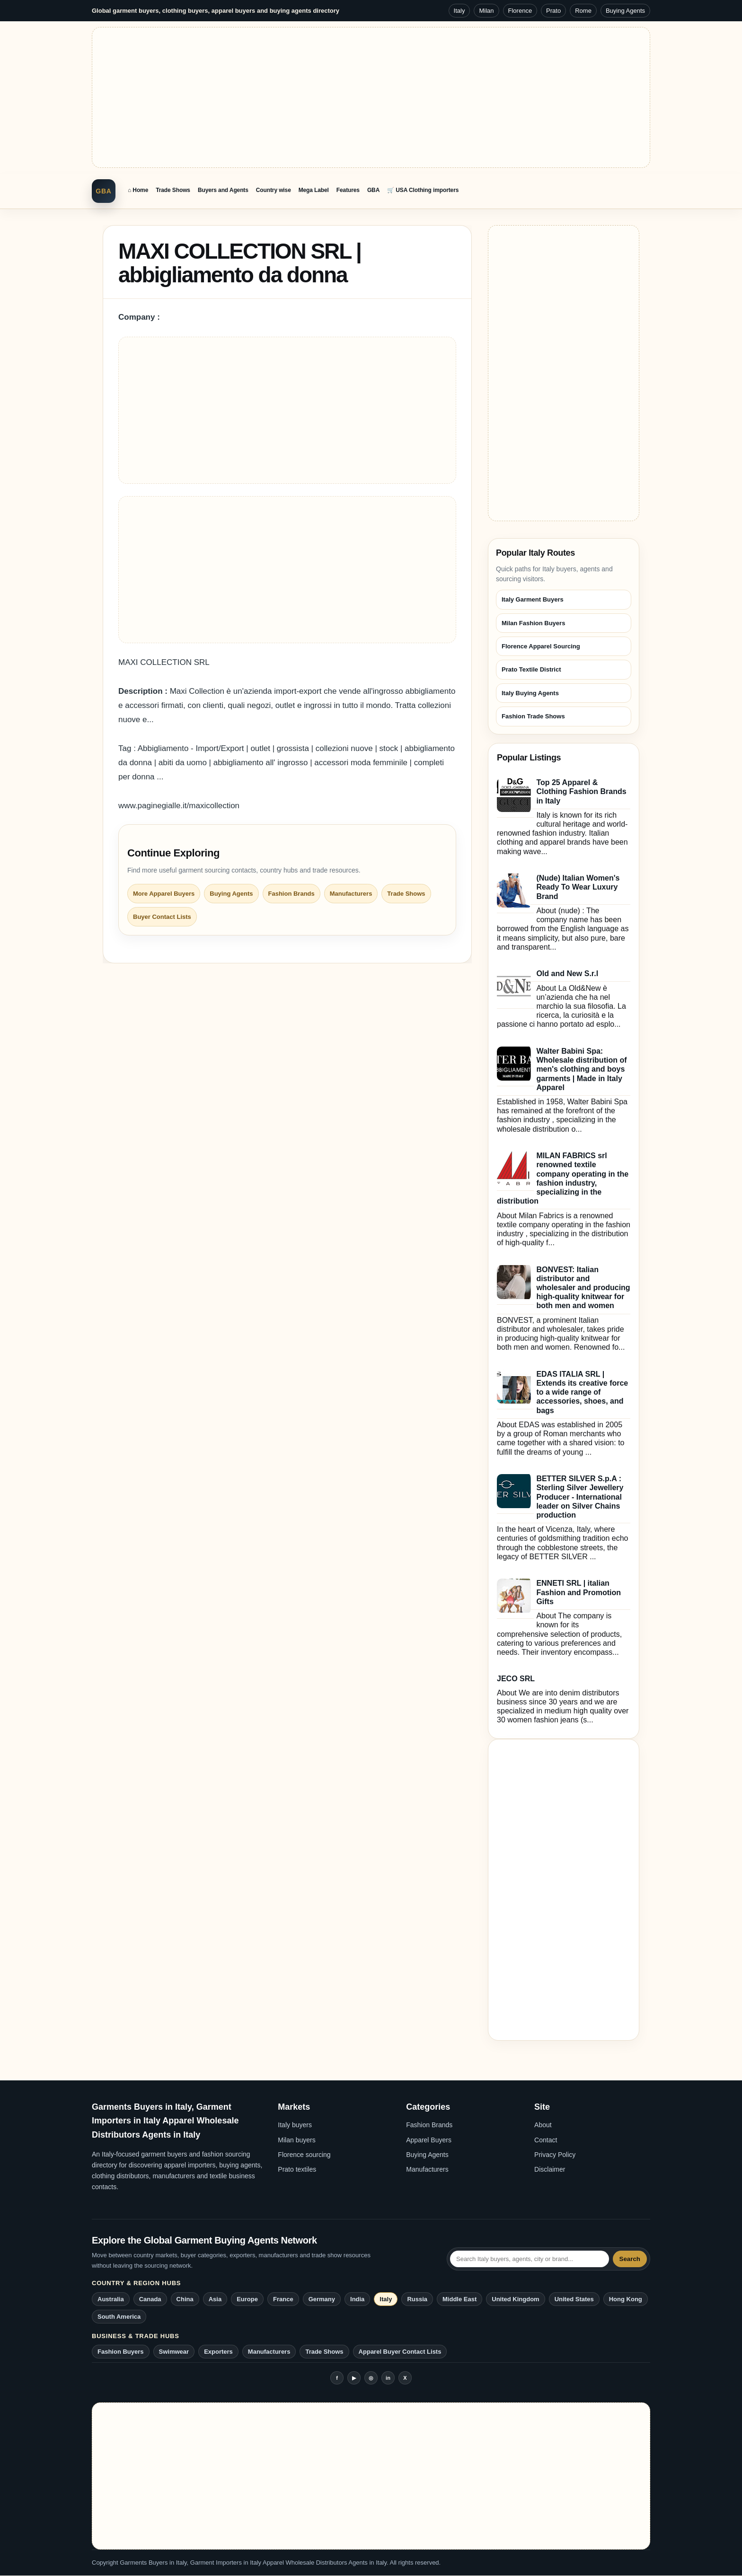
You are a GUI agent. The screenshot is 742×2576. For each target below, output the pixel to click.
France (283, 2299)
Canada (150, 2299)
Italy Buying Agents (530, 693)
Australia (110, 2299)
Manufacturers (351, 893)
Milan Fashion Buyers (533, 623)
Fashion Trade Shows (533, 716)
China (185, 2299)
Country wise (273, 190)
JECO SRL (516, 1679)
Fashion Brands (291, 893)
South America (119, 2316)
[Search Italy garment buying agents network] (529, 2259)
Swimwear (174, 2351)
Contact (545, 2140)
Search (629, 2258)
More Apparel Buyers (163, 893)
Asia (215, 2299)
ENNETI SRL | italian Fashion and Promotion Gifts (578, 1592)
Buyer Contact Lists (162, 916)
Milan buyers (296, 2140)
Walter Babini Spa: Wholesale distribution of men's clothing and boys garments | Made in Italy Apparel (581, 1069)
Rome (583, 10)
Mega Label (314, 190)
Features (348, 190)
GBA (104, 191)
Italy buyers (295, 2125)
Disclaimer (549, 2169)
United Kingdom (515, 2299)
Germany (322, 2299)
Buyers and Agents (223, 190)
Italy (459, 10)
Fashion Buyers (120, 2351)
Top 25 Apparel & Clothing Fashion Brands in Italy (581, 791)
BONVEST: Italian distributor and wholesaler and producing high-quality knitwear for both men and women (583, 1288)
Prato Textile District (531, 669)
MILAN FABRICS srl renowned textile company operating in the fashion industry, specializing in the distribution (562, 1178)
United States (574, 2299)
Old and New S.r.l (567, 973)
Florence (520, 10)
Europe (247, 2299)
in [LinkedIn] (388, 2378)
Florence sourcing (304, 2154)
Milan (486, 10)
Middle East (459, 2299)
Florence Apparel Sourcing (541, 646)
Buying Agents (625, 10)
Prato (553, 10)
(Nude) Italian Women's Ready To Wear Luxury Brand (577, 887)
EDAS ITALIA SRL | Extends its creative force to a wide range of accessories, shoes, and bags (582, 1392)
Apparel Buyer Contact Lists (400, 2351)
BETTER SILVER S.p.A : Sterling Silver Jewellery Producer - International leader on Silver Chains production (579, 1497)
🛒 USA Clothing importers (423, 190)
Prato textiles (297, 2169)
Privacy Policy (554, 2154)
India (357, 2299)
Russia (417, 2299)
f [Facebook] (337, 2378)
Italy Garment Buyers (533, 599)
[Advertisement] (371, 97)
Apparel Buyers (428, 2140)
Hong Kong (625, 2299)
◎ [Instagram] (371, 2378)
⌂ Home (138, 190)
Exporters (218, 2351)
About (543, 2125)
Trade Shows (173, 190)
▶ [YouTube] (354, 2378)
